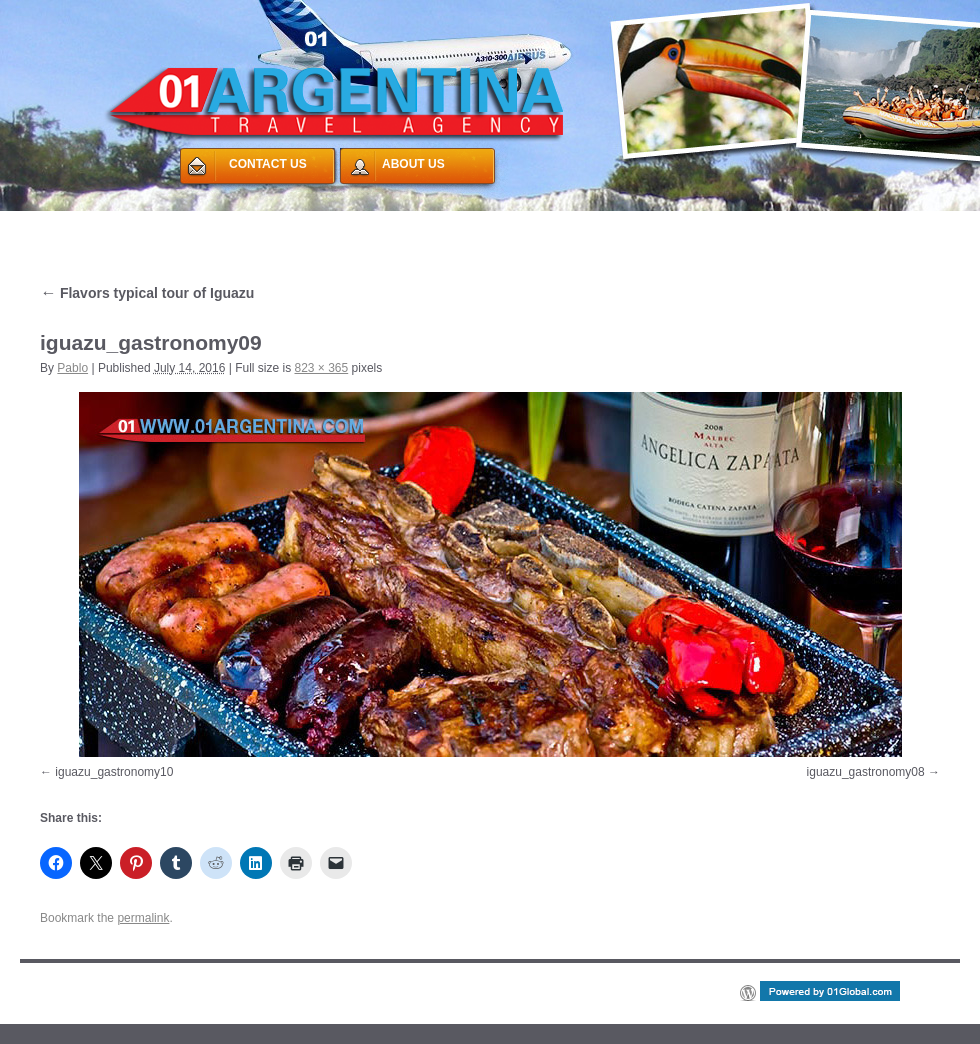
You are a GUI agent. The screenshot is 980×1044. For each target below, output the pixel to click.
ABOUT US (413, 164)
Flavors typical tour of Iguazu (147, 293)
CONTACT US (268, 164)
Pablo (72, 368)
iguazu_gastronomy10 (114, 772)
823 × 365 (321, 368)
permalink (143, 918)
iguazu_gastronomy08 (866, 772)
